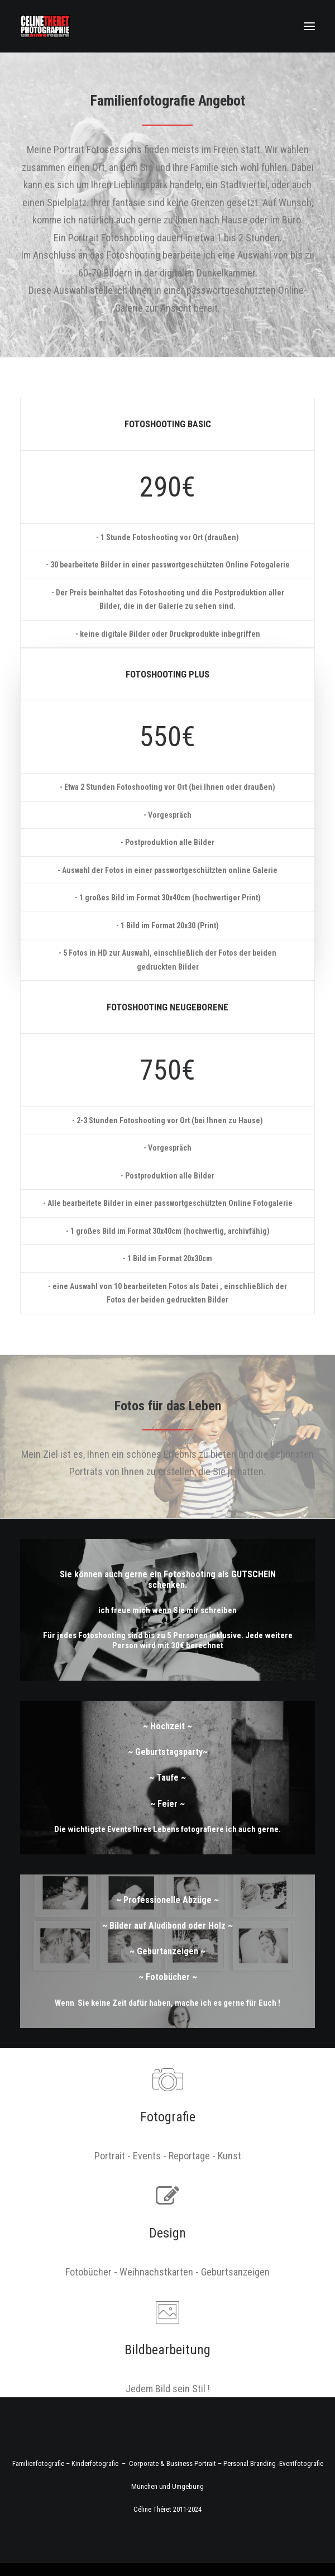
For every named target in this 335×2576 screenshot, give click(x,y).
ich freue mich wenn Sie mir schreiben (167, 1610)
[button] (309, 26)
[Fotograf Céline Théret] (45, 26)
